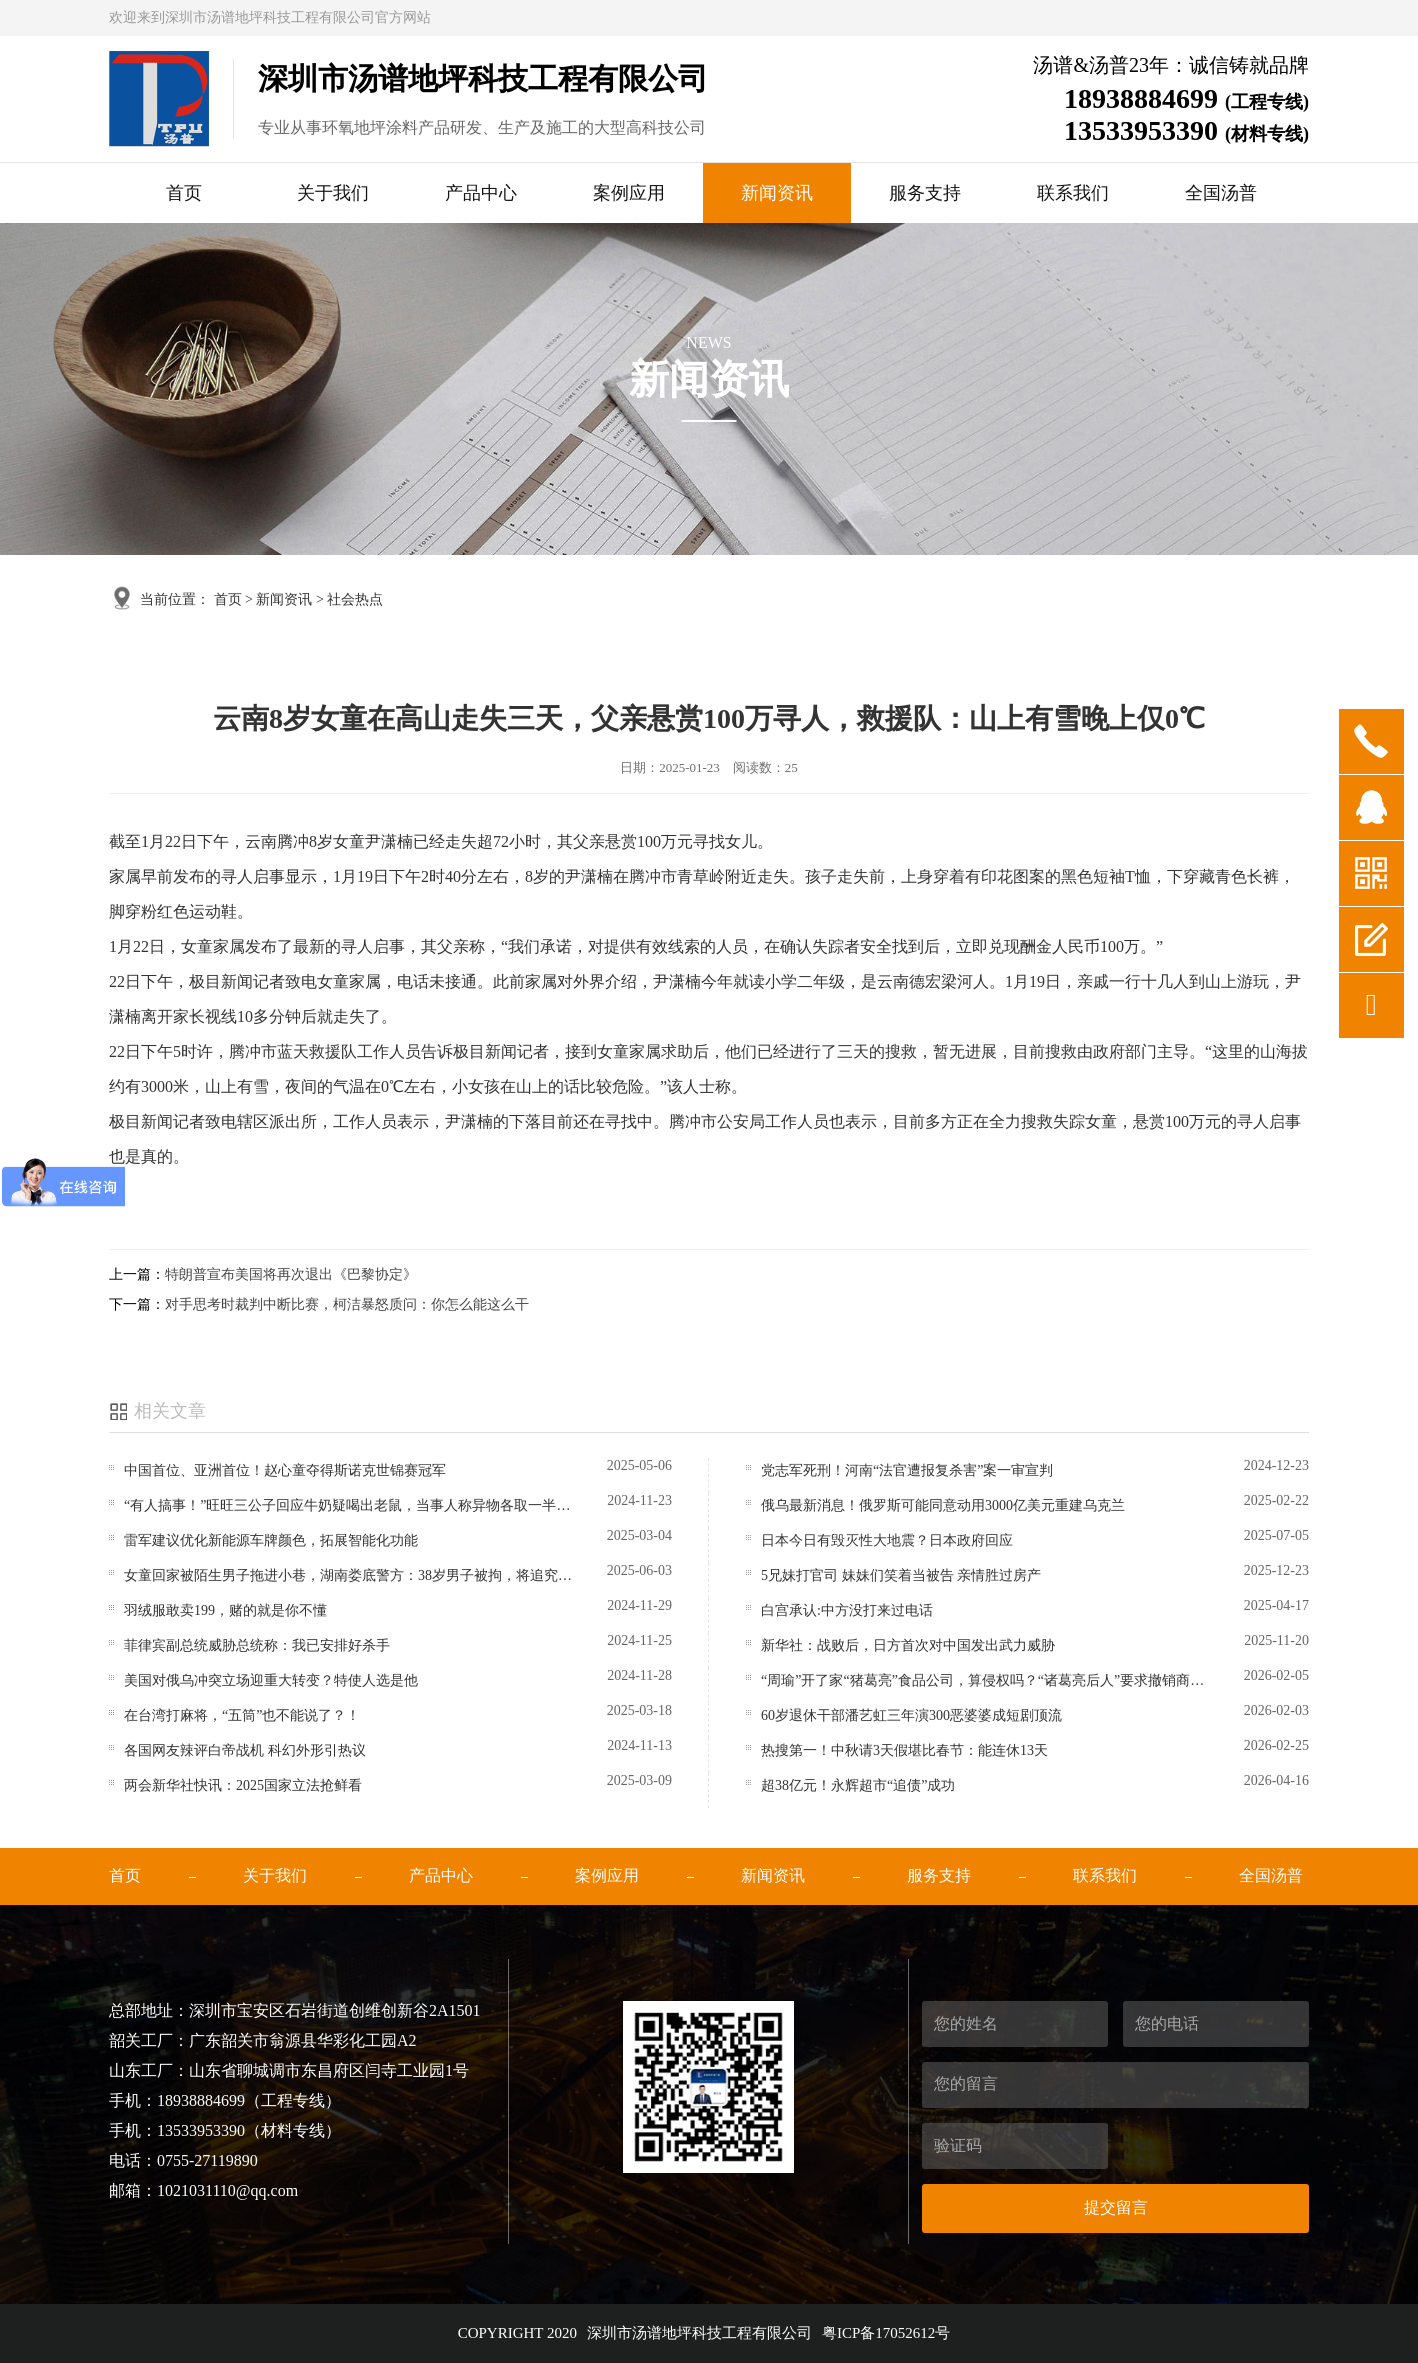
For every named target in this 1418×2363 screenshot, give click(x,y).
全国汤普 (1221, 193)
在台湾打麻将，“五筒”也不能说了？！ (242, 1715)
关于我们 (333, 193)
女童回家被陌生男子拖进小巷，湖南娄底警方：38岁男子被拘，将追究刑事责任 (350, 1575)
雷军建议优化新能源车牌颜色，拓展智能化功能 (271, 1540)
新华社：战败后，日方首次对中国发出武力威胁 (908, 1645)
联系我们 (1073, 193)
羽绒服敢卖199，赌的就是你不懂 (225, 1610)
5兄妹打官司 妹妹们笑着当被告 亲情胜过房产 (901, 1575)
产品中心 (481, 193)
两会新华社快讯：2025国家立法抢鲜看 (243, 1785)
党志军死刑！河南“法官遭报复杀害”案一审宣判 (907, 1470)
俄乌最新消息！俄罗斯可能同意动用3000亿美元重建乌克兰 (943, 1505)
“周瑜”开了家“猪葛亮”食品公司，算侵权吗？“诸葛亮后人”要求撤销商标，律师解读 (987, 1680)
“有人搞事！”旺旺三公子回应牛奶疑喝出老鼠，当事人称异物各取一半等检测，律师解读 (350, 1505)
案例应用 (629, 193)
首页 (184, 193)
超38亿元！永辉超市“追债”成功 (858, 1785)
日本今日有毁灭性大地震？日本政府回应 (887, 1540)
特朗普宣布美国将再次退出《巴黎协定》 (291, 1274)
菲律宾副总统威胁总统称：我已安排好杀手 (257, 1645)
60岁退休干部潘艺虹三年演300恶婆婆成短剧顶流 (911, 1715)
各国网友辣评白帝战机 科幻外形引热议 (245, 1750)
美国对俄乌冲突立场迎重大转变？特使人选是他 (271, 1680)
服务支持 (925, 193)
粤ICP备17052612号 (886, 2333)
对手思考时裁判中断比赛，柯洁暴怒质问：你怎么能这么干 (347, 1304)
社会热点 (355, 599)
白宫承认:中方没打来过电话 (847, 1610)
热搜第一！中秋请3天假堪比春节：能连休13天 (904, 1750)
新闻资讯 (777, 193)
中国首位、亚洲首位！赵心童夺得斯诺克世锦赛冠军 (285, 1470)
